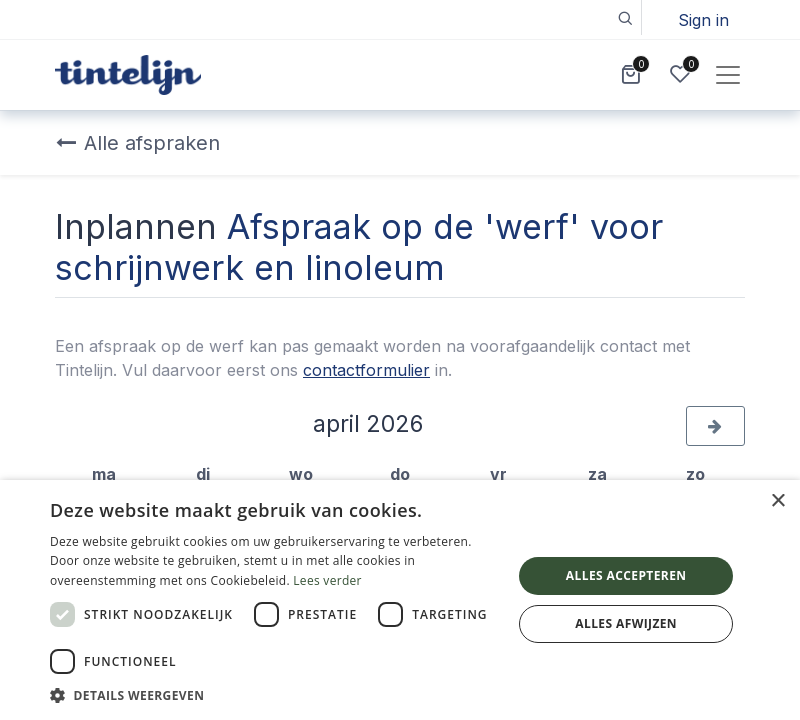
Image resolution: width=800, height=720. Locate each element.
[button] (624, 17)
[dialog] (400, 600)
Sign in (703, 20)
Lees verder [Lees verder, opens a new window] (327, 580)
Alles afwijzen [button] (626, 623)
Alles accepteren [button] (626, 575)
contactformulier (366, 370)
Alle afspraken (138, 143)
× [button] (777, 501)
